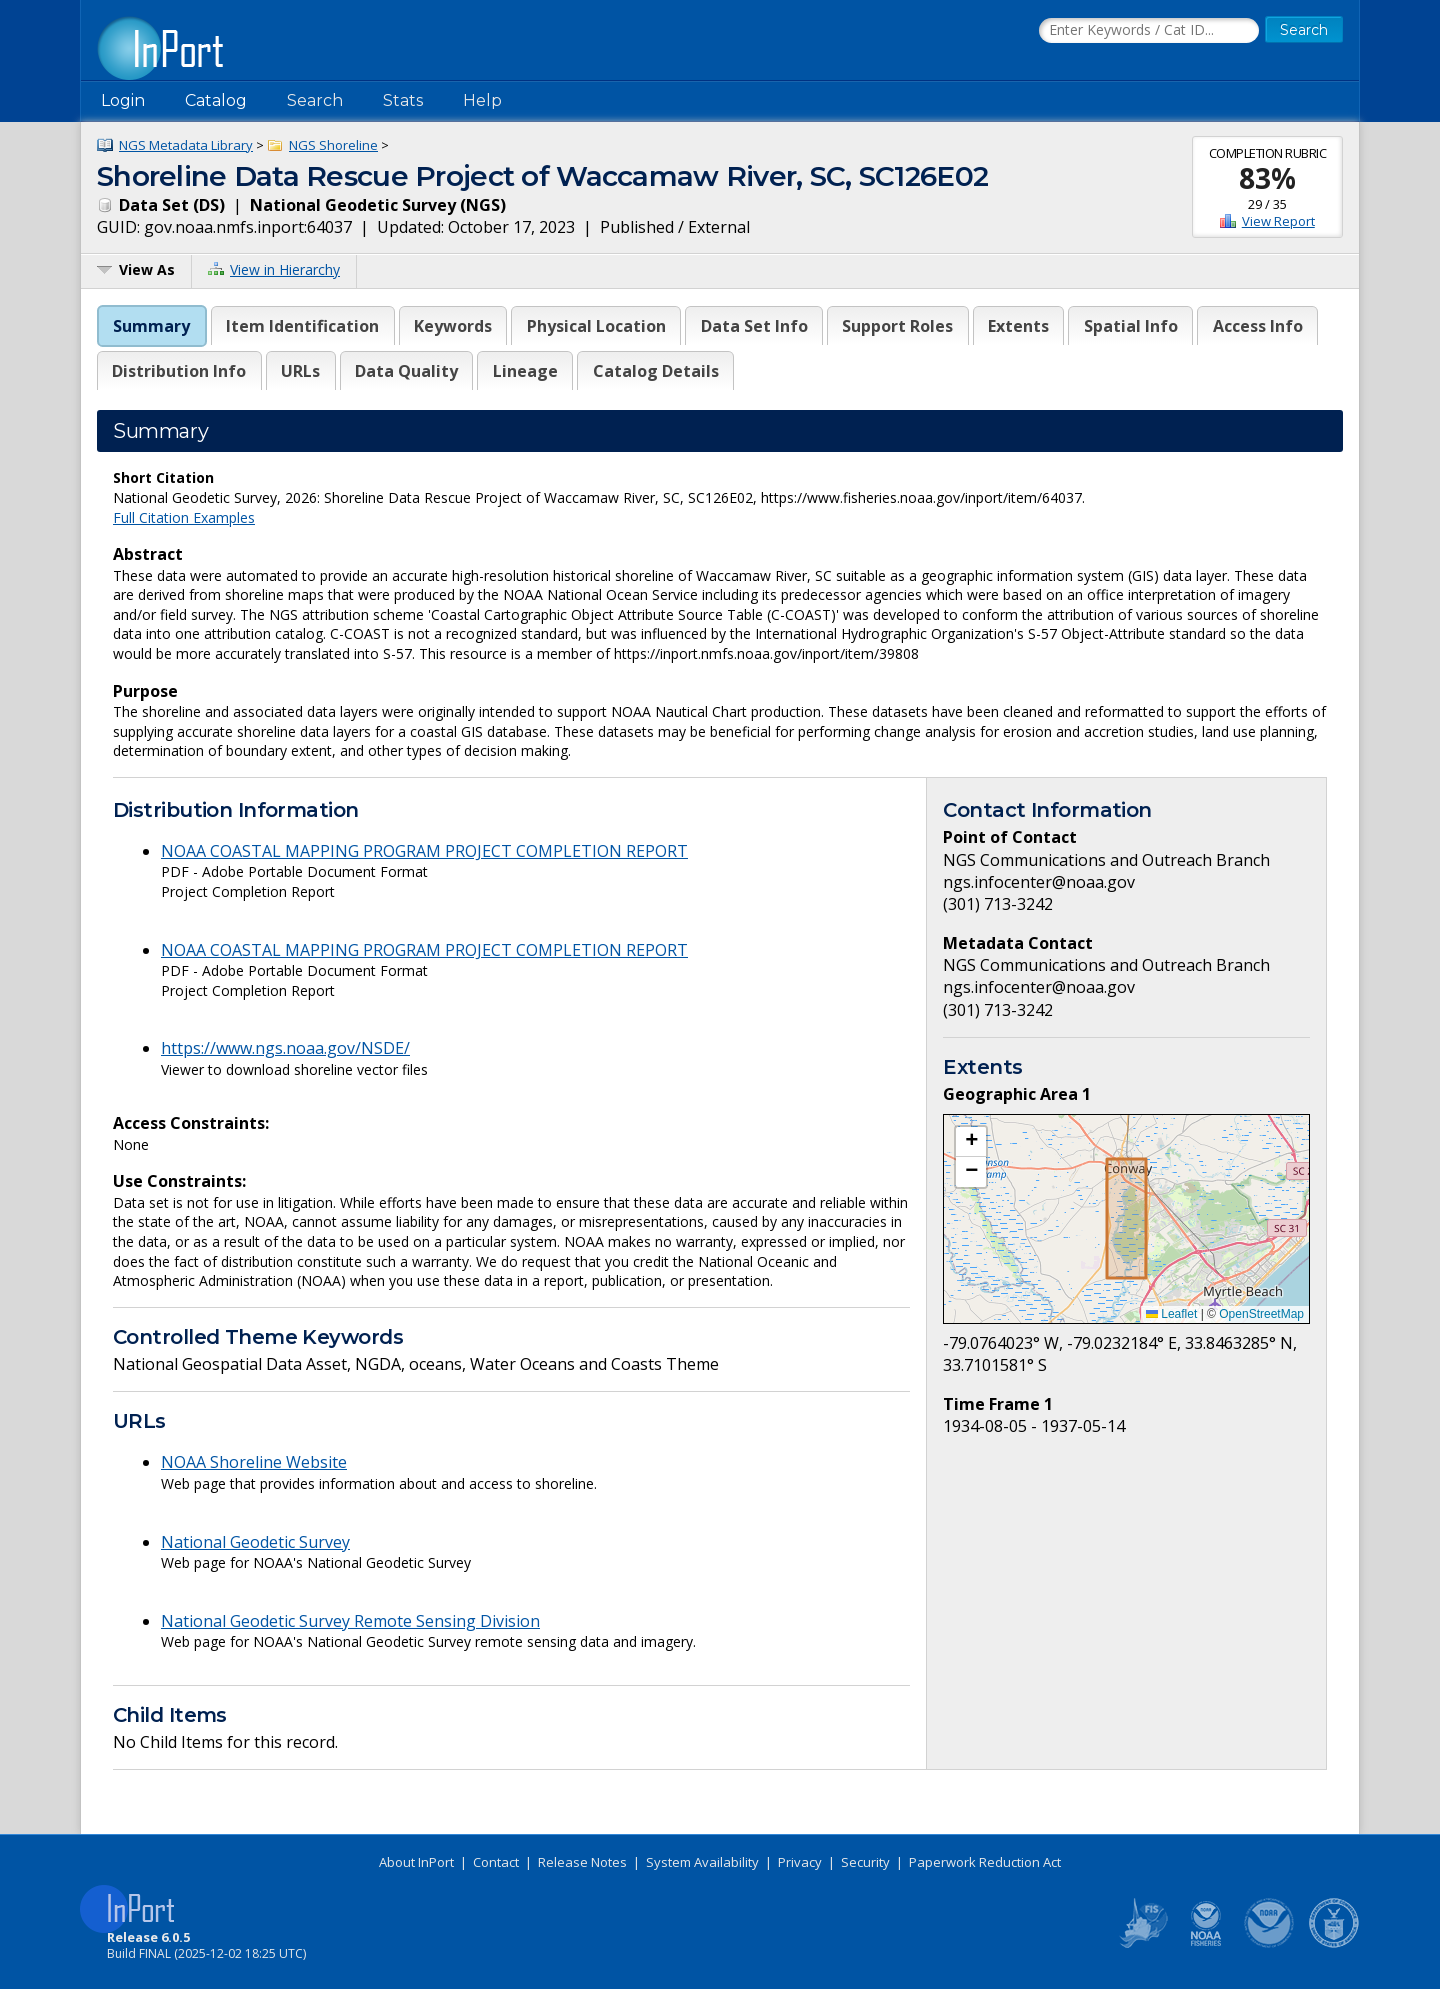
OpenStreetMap (1261, 1314)
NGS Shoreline (333, 145)
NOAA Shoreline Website (254, 1462)
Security (865, 1862)
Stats (403, 100)
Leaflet (1171, 1314)
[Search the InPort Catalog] (1149, 31)
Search (315, 100)
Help (482, 100)
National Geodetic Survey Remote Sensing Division (350, 1621)
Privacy (800, 1862)
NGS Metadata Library (186, 145)
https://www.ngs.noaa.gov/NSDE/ (285, 1048)
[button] (971, 1142)
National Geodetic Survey (255, 1542)
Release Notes (582, 1862)
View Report (1278, 221)
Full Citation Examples (184, 517)
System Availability (702, 1862)
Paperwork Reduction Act (985, 1862)
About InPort (416, 1862)
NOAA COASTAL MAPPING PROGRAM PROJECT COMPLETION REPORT (424, 851)
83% (1267, 178)
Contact (496, 1862)
